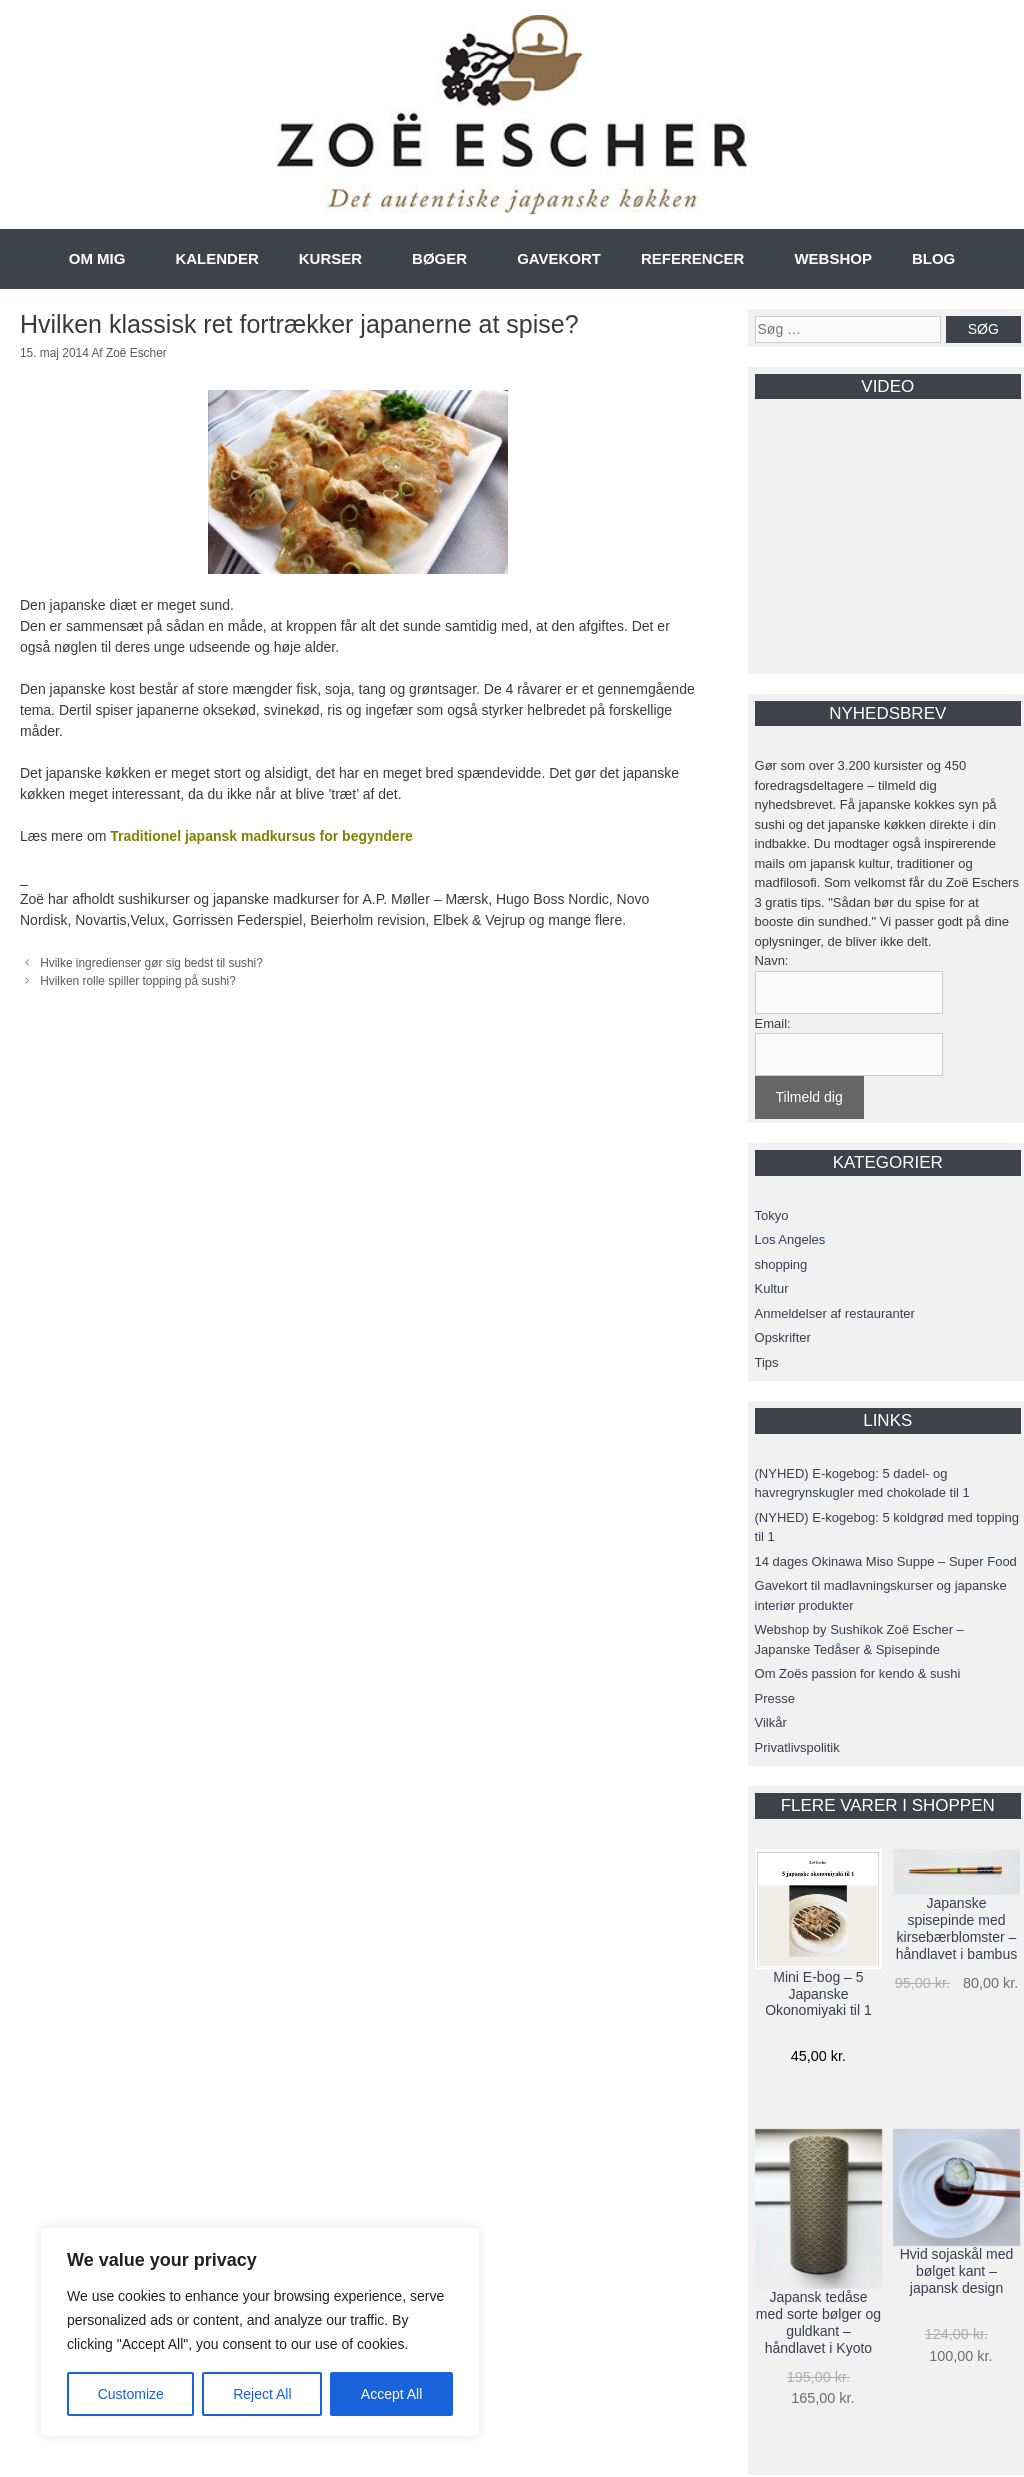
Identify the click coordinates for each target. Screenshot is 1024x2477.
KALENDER (216, 258)
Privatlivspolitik (797, 1747)
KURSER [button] (330, 258)
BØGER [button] (439, 258)
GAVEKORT (559, 258)
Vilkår (771, 1722)
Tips (767, 1362)
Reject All (262, 2394)
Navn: (772, 960)
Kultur (772, 1288)
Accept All (391, 2394)
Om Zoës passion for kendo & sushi (858, 1673)
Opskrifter (783, 1337)
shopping (781, 1264)
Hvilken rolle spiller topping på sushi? (138, 981)
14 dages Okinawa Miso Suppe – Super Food (886, 1561)
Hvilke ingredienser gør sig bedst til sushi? (151, 963)
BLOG (933, 258)
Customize (131, 2394)
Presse (775, 1698)
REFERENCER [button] (692, 258)
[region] (260, 2332)
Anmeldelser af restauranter (835, 1313)
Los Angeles (790, 1239)
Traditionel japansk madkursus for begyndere (261, 836)
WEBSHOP (833, 258)
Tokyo (772, 1215)
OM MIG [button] (97, 258)
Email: (773, 1023)
